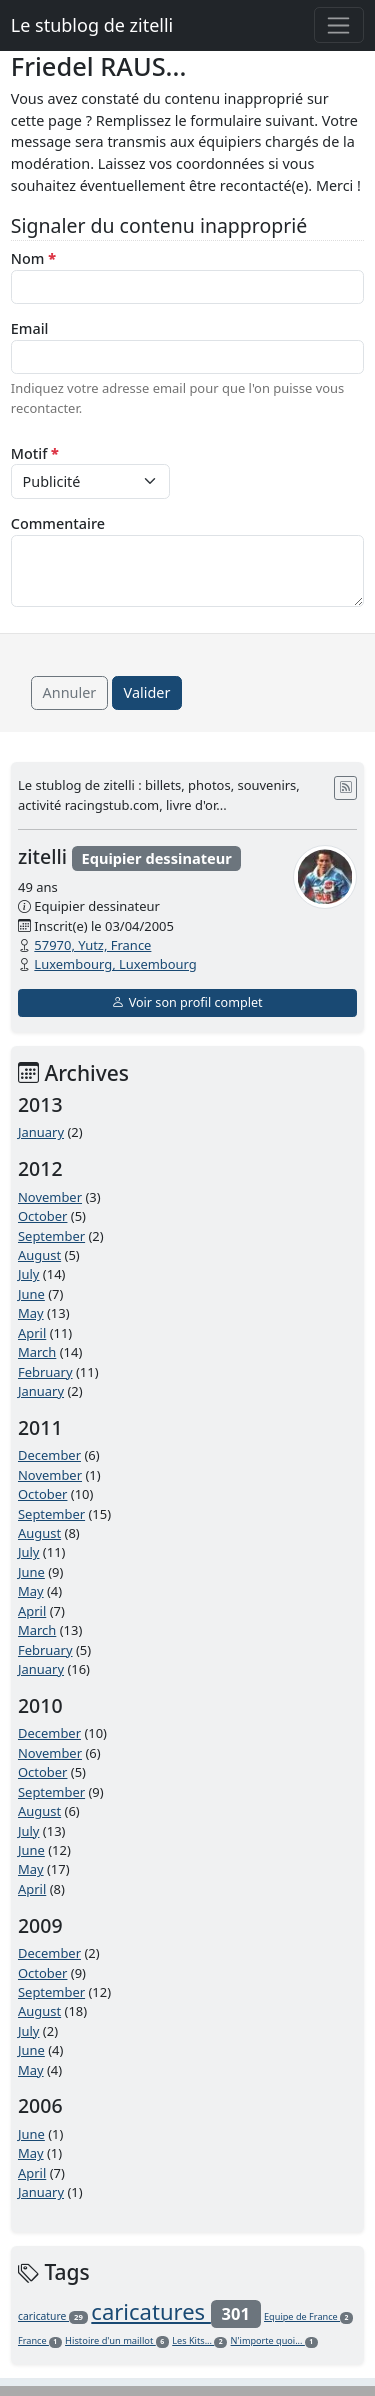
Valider (147, 692)
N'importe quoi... (274, 2340)
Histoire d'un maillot (117, 2340)
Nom (33, 258)
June (31, 1294)
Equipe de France (308, 2316)
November (50, 1197)
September (51, 1236)
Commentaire (58, 523)
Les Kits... (199, 2340)
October (42, 1216)
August (39, 1255)
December (49, 1455)
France (40, 2340)
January (41, 1132)
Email (30, 328)
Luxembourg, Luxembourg (115, 964)
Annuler (70, 692)
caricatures (175, 2311)
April (32, 1333)
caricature (53, 2316)
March (37, 1352)
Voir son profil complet (187, 1002)
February (45, 1372)
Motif (35, 453)
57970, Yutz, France (92, 945)
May (31, 1313)
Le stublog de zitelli (92, 25)
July (29, 1274)
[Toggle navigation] (339, 25)
